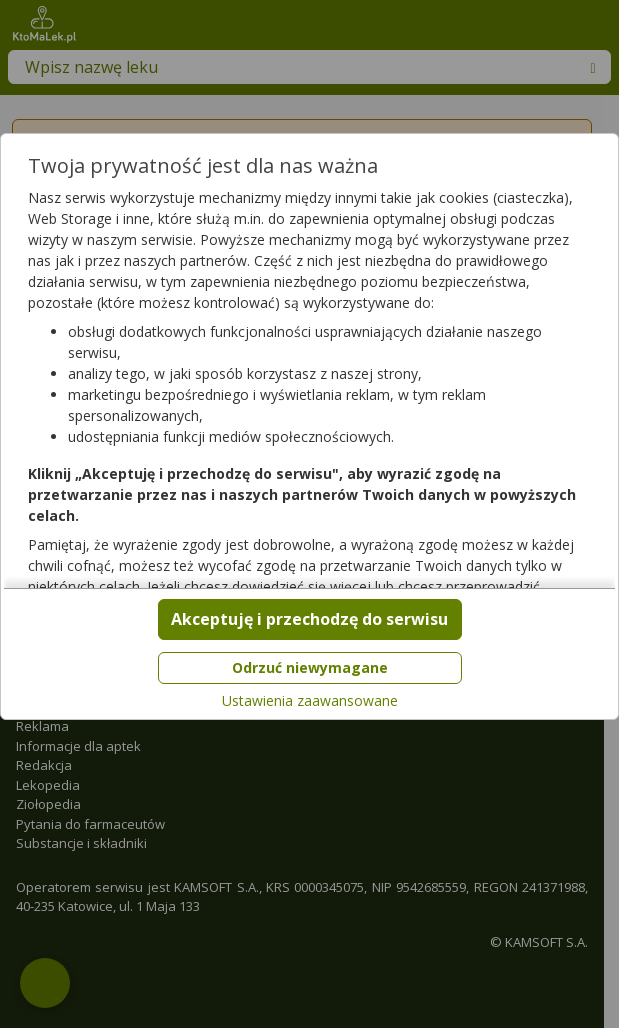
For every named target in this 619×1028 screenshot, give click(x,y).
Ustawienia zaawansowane (310, 701)
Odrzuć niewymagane (310, 667)
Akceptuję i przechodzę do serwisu (309, 619)
